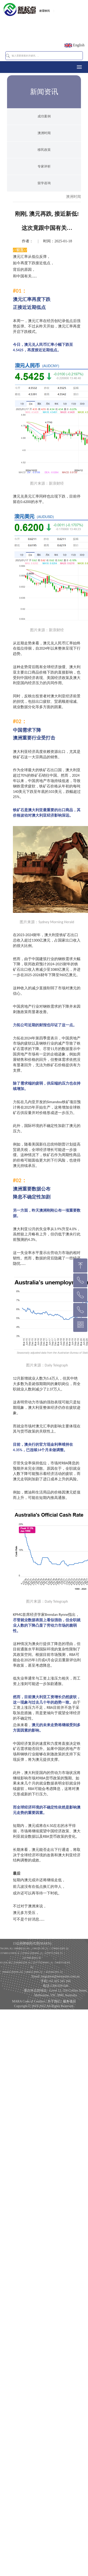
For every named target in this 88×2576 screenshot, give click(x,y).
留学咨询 (44, 268)
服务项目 (69, 2005)
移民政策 (44, 234)
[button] (8, 56)
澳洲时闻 (44, 218)
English (74, 45)
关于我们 (54, 2005)
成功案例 (44, 201)
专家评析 (44, 251)
